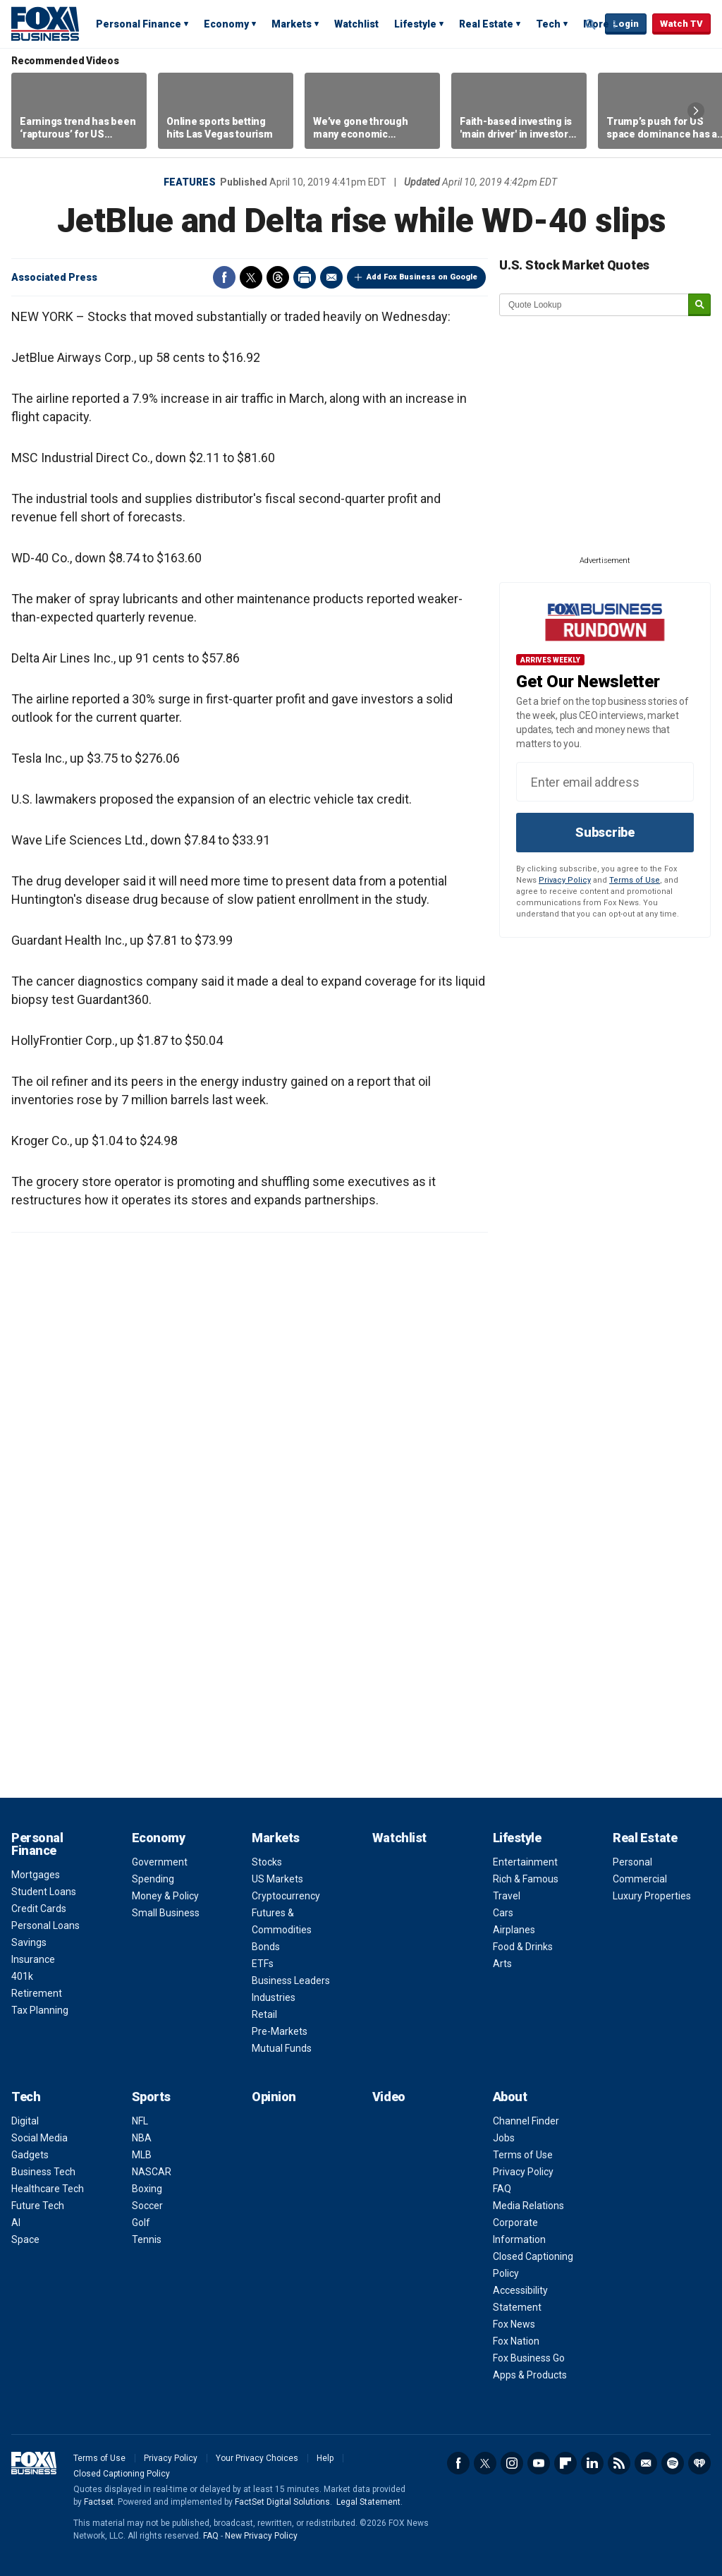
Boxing (147, 2188)
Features (190, 182)
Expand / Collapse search (590, 25)
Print (304, 277)
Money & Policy (165, 1895)
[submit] (699, 305)
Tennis (146, 2239)
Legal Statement (368, 2502)
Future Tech (37, 2205)
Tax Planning (39, 2010)
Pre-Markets (279, 2031)
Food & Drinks (523, 1946)
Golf (141, 2222)
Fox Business (45, 23)
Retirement (36, 1993)
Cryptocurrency (286, 1895)
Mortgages (35, 1874)
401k (22, 1976)
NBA (142, 2137)
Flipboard (565, 2463)
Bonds (266, 1946)
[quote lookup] (594, 305)
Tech (548, 24)
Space (25, 2239)
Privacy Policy (565, 880)
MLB (142, 2154)
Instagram (512, 2463)
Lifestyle (415, 24)
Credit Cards (38, 1908)
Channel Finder (526, 2121)
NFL (140, 2121)
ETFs (263, 1963)
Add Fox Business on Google (422, 277)
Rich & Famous (525, 1879)
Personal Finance (138, 24)
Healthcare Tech (47, 2188)
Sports (151, 2096)
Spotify (672, 2463)
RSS (619, 2463)
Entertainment (525, 1862)
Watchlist (356, 24)
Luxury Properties (652, 1895)
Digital (25, 2121)
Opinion (274, 2096)
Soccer (147, 2205)
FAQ (502, 2188)
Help (325, 2458)
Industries (273, 1997)
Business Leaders (291, 1980)
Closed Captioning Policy (121, 2474)
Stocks (267, 1862)
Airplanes (514, 1929)
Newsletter (646, 2463)
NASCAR (151, 2171)
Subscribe (605, 832)
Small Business (166, 1912)
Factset (99, 2502)
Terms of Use (634, 880)
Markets (291, 24)
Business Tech (43, 2171)
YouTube (538, 2463)
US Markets (277, 1879)
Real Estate (486, 24)
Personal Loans (45, 1925)
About (510, 2096)
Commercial (640, 1879)
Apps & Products (530, 2375)
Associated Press (54, 277)
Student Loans (43, 1891)
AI (15, 2222)
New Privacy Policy (261, 2536)
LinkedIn (592, 2463)
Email (331, 277)
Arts (502, 1963)
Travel (506, 1895)
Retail (264, 2014)
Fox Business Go (529, 2358)
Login (626, 23)
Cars (503, 1912)
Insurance (33, 1959)
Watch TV (681, 23)
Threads (278, 277)
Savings (29, 1942)
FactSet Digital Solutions (282, 2502)
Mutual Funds (282, 2048)
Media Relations (528, 2205)
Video (388, 2096)
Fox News (514, 2324)
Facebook (224, 277)
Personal (632, 1862)
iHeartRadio (699, 2463)
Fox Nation (516, 2341)
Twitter (251, 277)
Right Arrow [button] (695, 110)
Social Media (39, 2137)
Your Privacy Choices (257, 2458)
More (596, 24)
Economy (226, 24)
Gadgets (30, 2154)
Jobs (504, 2137)
